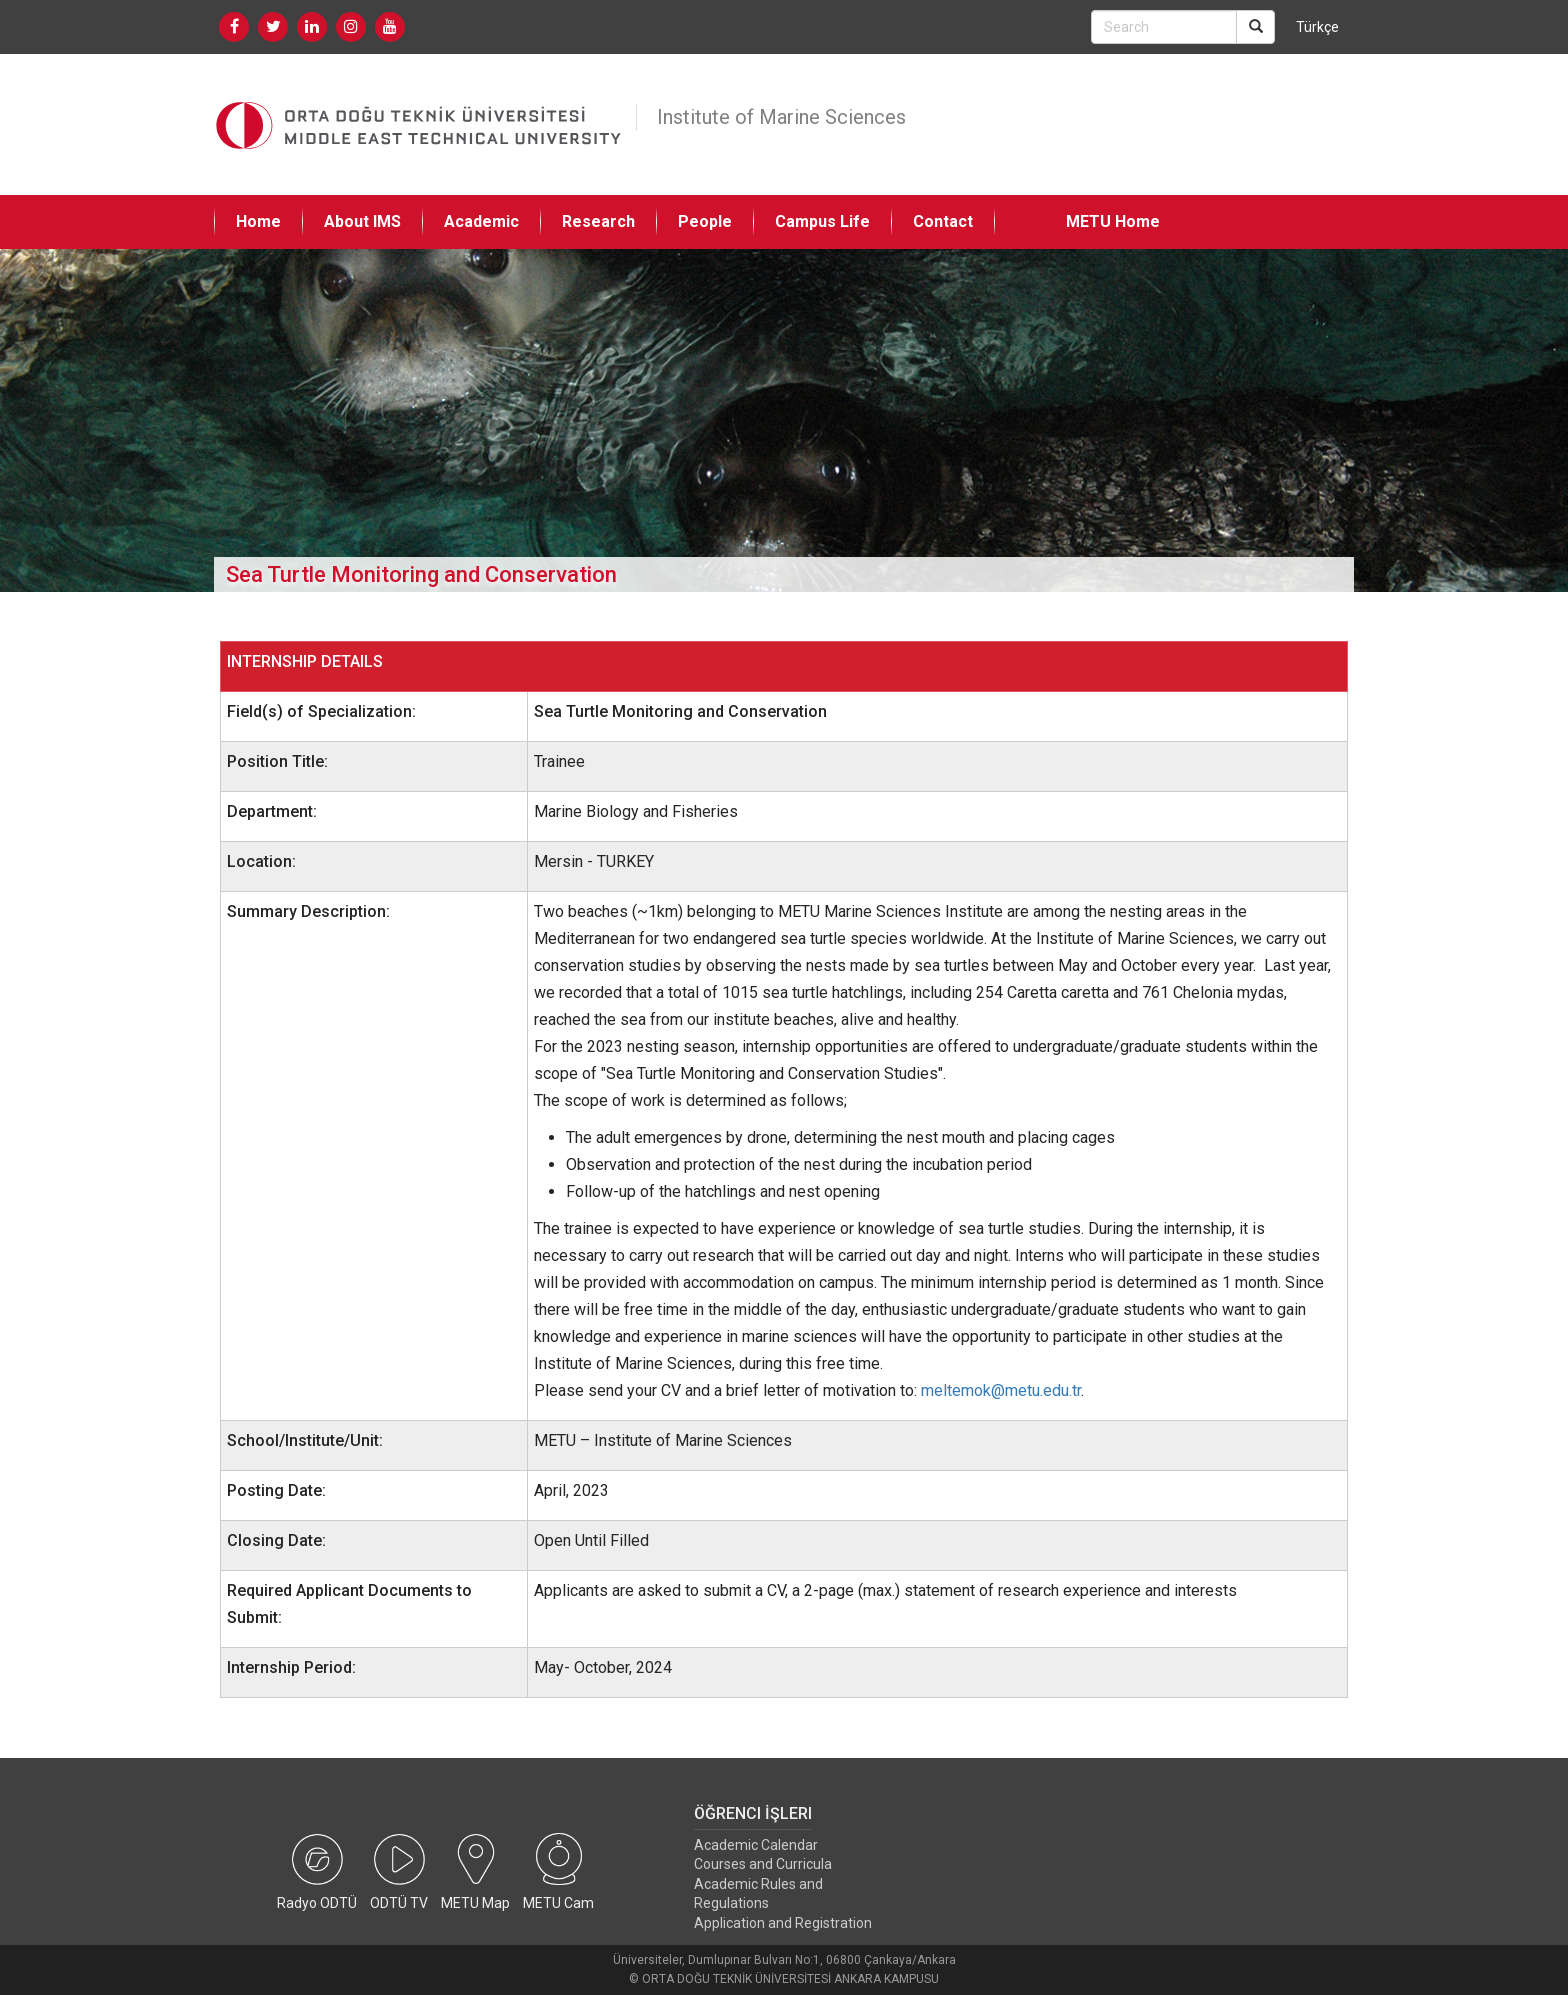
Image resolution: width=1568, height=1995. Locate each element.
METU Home (1113, 221)
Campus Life (822, 221)
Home (258, 221)
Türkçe (1317, 27)
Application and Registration (783, 1923)
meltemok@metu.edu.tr (1001, 1390)
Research (598, 221)
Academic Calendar (756, 1845)
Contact (943, 221)
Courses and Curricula (763, 1864)
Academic (481, 221)
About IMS (362, 221)
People (705, 221)
